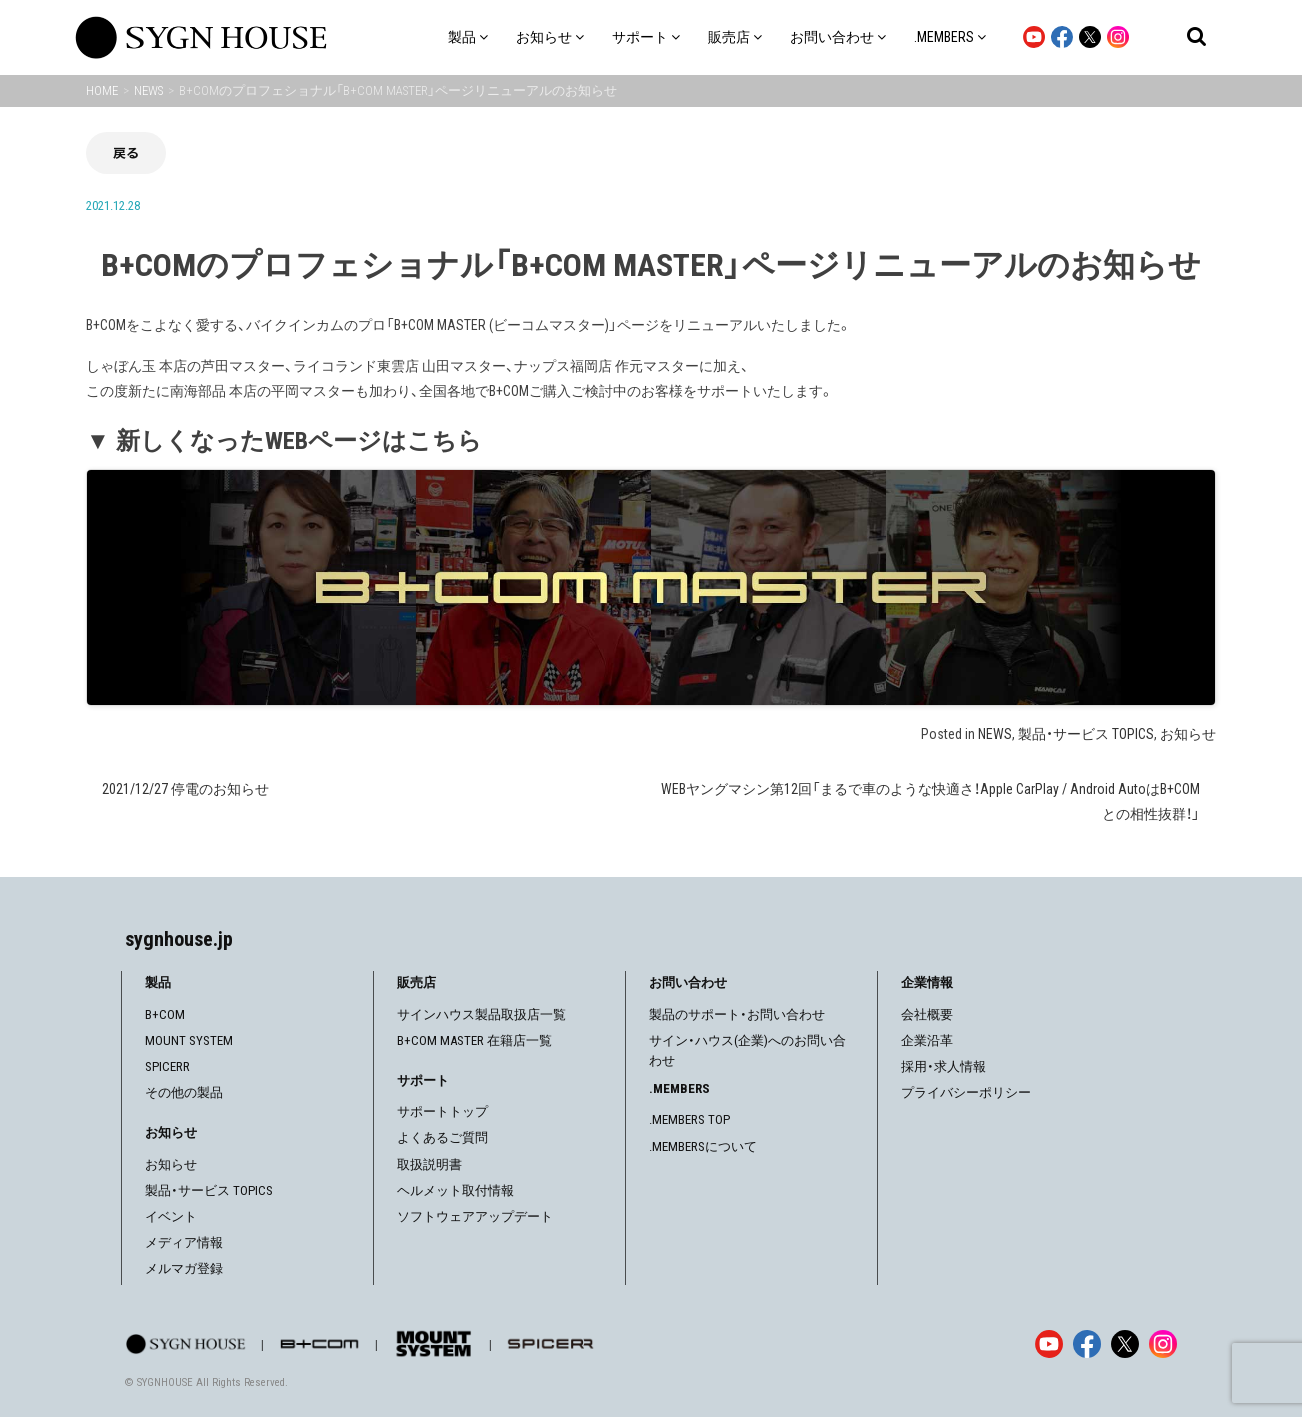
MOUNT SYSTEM (189, 1040)
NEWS (995, 734)
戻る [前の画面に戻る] (126, 152)
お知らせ (1188, 734)
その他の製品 (184, 1092)
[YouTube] (1049, 1344)
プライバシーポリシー (966, 1092)
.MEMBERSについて (703, 1146)
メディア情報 (184, 1242)
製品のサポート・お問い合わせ (737, 1014)
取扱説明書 (429, 1164)
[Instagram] (1163, 1344)
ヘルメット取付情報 (455, 1190)
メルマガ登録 (184, 1268)
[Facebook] (1087, 1344)
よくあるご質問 (442, 1137)
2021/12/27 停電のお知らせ (185, 789)
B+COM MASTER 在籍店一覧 (474, 1040)
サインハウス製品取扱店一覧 (481, 1014)
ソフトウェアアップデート (475, 1216)
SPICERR (167, 1066)
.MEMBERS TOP (689, 1119)
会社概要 (927, 1014)
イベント (171, 1216)
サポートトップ (442, 1111)
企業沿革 (927, 1040)
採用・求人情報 (943, 1066)
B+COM (165, 1014)
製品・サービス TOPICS (1086, 734)
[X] (1125, 1344)
